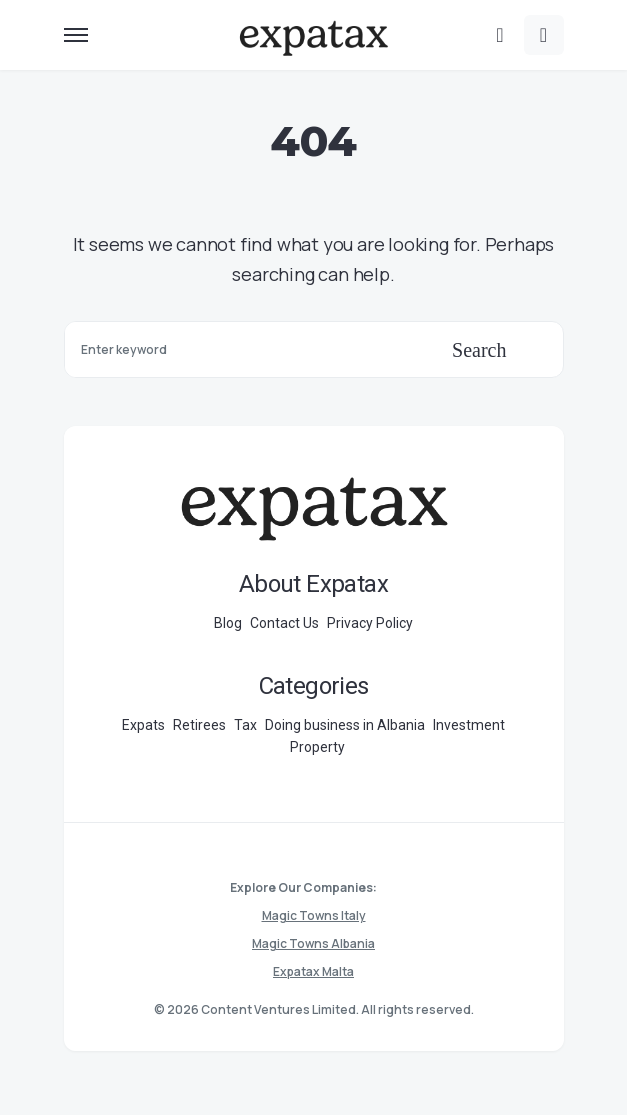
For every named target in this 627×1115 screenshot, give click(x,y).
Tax (245, 725)
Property (317, 747)
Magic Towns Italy (314, 915)
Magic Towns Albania (313, 943)
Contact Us (284, 623)
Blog (228, 623)
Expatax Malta (313, 971)
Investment (469, 725)
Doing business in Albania (345, 725)
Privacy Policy (370, 623)
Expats (143, 725)
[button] (76, 35)
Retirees (199, 725)
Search (479, 350)
